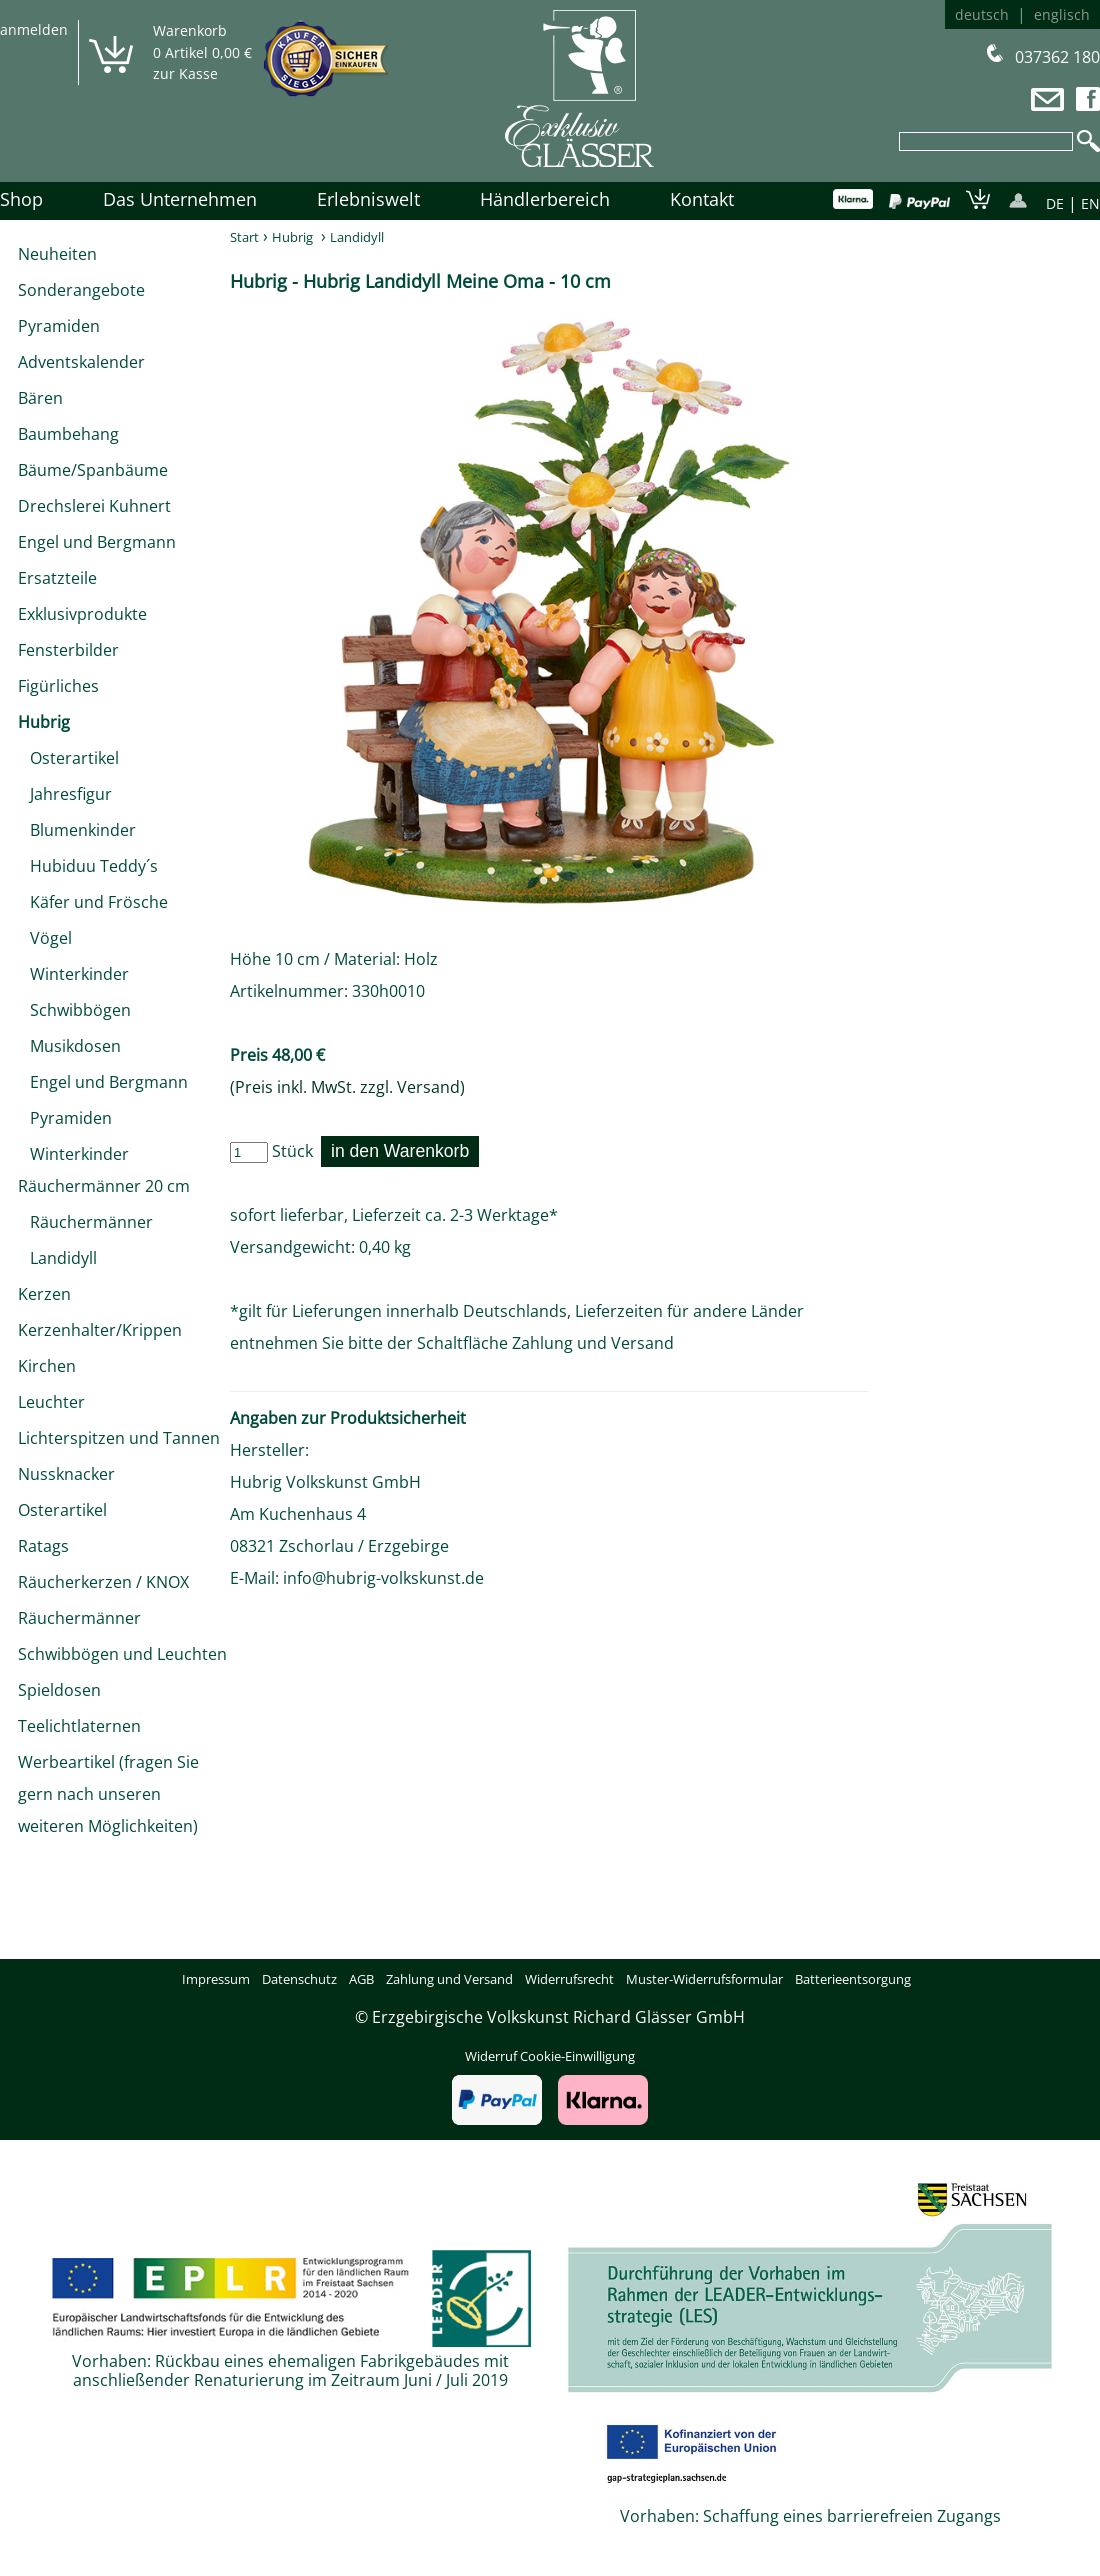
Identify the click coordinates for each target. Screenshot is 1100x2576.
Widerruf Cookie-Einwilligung (550, 2056)
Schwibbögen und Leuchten (122, 1654)
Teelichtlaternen (79, 1726)
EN (1090, 203)
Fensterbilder (68, 650)
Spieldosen (59, 1690)
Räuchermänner (85, 1222)
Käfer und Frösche (93, 902)
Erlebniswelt (368, 199)
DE (1055, 203)
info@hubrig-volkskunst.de (383, 1578)
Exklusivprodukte (82, 614)
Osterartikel (68, 758)
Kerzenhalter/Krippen (100, 1330)
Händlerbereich (545, 199)
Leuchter (51, 1402)
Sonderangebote (81, 290)
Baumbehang (68, 434)
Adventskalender (81, 362)
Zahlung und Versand (593, 1343)
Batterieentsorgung (853, 1979)
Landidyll (57, 1258)
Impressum (216, 1979)
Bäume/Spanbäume (93, 470)
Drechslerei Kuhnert (94, 506)
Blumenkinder (77, 830)
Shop (21, 199)
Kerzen (44, 1294)
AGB (361, 1979)
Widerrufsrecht (569, 1979)
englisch (1062, 14)
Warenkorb (190, 30)
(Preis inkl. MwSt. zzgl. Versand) (347, 1087)
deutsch (982, 14)
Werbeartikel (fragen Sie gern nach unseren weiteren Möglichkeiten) (108, 1794)
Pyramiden (59, 326)
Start (244, 237)
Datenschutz (299, 1979)
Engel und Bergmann (97, 542)
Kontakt (702, 199)
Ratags (43, 1546)
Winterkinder (73, 974)
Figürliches (58, 686)
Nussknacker (66, 1474)
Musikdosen (69, 1046)
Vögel (45, 938)
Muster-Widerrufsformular (704, 1979)
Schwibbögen (74, 1010)
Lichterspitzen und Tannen (119, 1438)
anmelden (34, 29)
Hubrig (44, 722)
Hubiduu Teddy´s (88, 866)
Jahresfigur (65, 794)
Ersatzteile (57, 578)
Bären (40, 398)
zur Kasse (185, 73)
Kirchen (47, 1366)
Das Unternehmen (180, 199)
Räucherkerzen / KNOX (103, 1582)
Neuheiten (57, 254)
